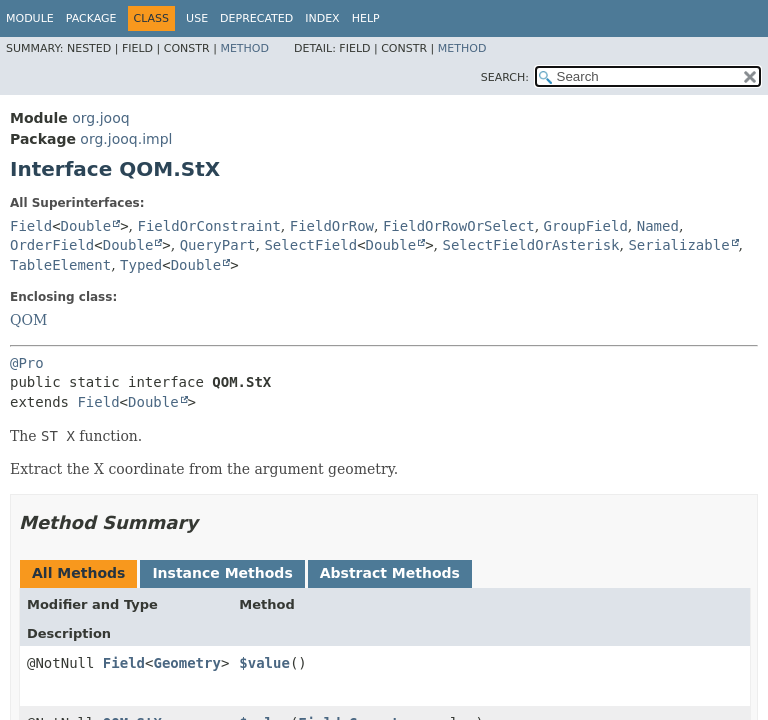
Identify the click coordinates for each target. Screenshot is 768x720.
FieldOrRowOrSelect (459, 226)
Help (366, 18)
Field (31, 226)
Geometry (186, 663)
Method (244, 48)
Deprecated (256, 18)
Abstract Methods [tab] (390, 573)
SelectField (310, 245)
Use (197, 18)
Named (658, 226)
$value (264, 663)
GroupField (586, 226)
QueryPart (218, 245)
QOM (28, 320)
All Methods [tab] (78, 573)
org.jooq (100, 118)
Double (86, 226)
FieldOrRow (332, 226)
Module (30, 18)
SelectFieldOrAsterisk (531, 245)
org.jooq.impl (126, 139)
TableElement (60, 265)
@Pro (27, 363)
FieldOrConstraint (209, 226)
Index (322, 18)
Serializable (678, 245)
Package (91, 18)
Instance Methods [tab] (222, 573)
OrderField (52, 245)
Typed (141, 265)
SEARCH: (505, 77)
